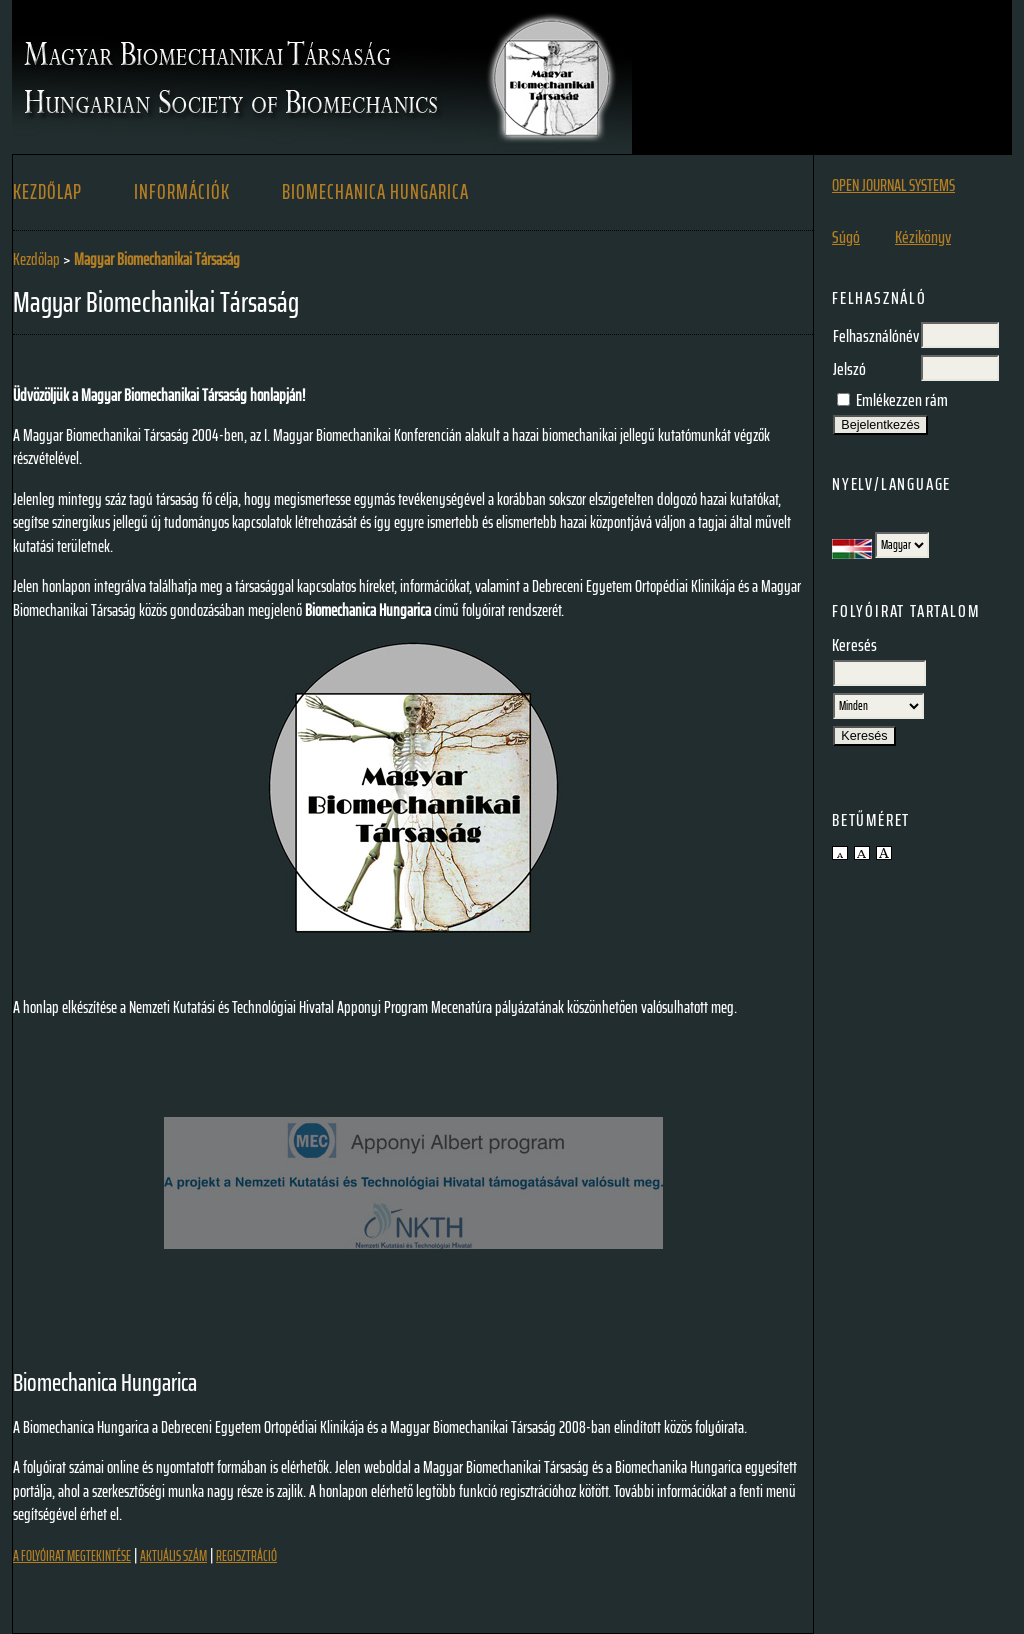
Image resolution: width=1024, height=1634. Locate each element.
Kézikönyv (923, 237)
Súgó (846, 237)
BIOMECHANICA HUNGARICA (375, 192)
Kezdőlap (47, 192)
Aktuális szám (173, 1556)
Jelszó (849, 369)
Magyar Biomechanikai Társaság (157, 259)
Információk (182, 192)
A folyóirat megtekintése (72, 1556)
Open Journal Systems (893, 185)
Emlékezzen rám (902, 400)
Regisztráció (246, 1556)
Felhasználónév (876, 336)
